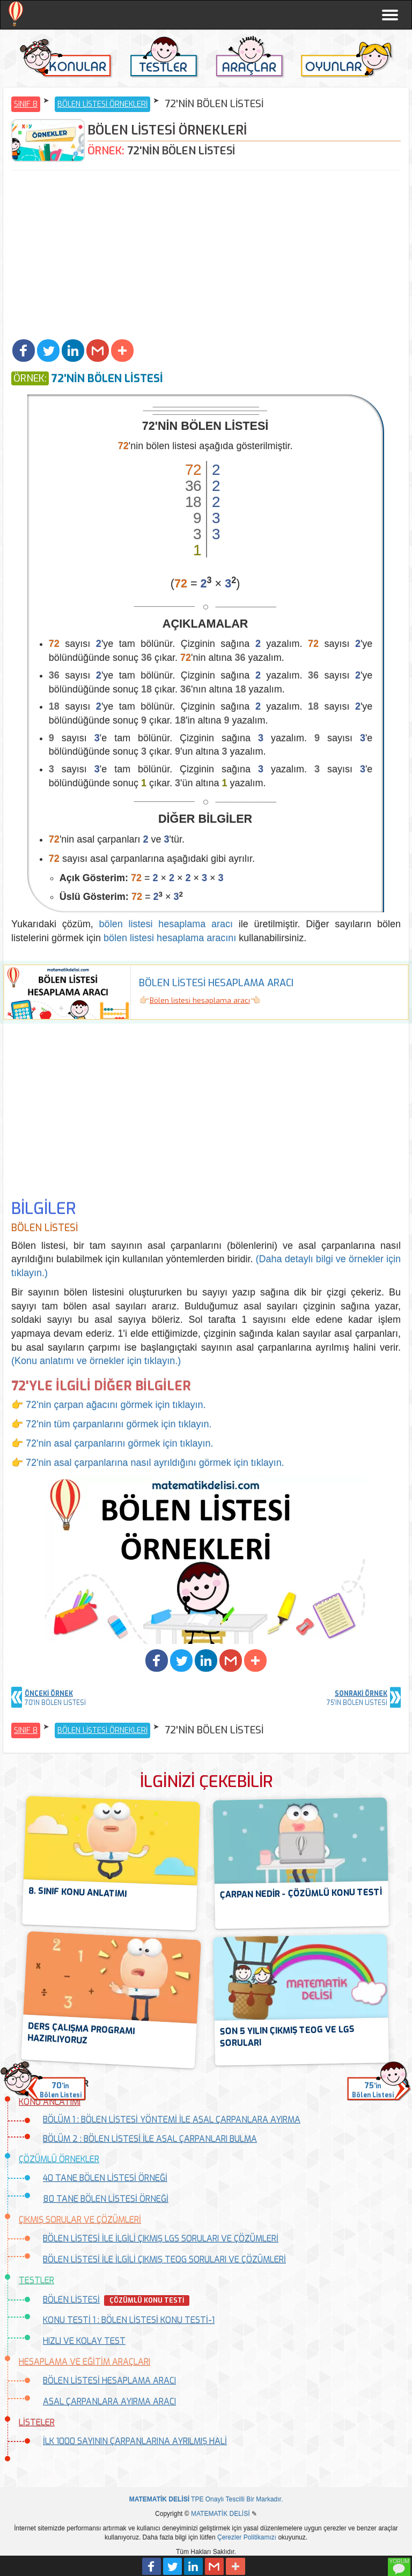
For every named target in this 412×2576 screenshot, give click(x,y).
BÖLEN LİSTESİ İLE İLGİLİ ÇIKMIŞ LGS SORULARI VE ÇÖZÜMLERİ (160, 2238)
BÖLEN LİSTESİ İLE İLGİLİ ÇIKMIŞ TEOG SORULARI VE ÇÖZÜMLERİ (164, 2259)
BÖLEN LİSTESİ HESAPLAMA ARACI (109, 2380)
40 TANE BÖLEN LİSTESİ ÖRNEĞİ (105, 2178)
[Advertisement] (206, 256)
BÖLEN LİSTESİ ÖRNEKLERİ (102, 104)
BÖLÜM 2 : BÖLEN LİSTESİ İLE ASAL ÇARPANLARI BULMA (150, 2139)
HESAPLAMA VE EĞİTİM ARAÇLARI (84, 2361)
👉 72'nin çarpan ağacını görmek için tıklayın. (108, 1404)
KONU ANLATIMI (49, 2102)
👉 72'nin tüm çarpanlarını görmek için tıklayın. (111, 1424)
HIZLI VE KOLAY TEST (84, 2341)
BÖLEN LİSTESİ (71, 2299)
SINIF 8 (26, 104)
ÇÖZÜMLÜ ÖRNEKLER (59, 2159)
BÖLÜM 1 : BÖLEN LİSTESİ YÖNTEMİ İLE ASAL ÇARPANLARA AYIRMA (171, 2119)
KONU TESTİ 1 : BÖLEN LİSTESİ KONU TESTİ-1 (129, 2320)
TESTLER (36, 2280)
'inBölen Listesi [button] (61, 2090)
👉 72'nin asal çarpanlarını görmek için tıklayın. (112, 1443)
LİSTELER (37, 2422)
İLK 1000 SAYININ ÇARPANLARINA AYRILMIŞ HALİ (135, 2441)
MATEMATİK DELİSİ (220, 2514)
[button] (23, 350)
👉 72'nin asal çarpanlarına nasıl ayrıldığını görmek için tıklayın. (147, 1462)
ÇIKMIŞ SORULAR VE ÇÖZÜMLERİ (80, 2219)
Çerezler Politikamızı (246, 2537)
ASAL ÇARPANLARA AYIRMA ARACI (109, 2401)
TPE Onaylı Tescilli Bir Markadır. (206, 2499)
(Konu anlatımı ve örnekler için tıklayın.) (96, 1361)
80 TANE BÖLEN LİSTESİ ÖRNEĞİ (105, 2199)
